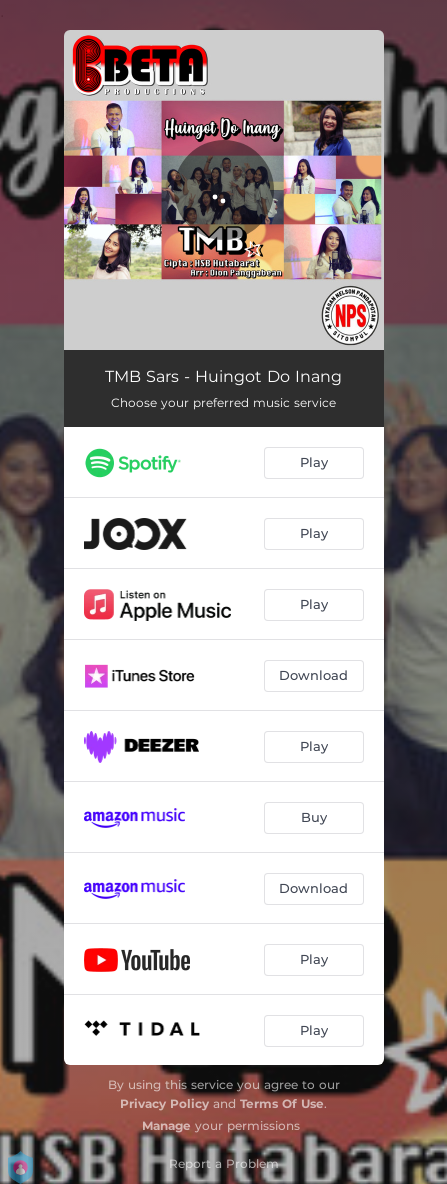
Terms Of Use (282, 1103)
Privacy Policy (164, 1103)
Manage (166, 1125)
